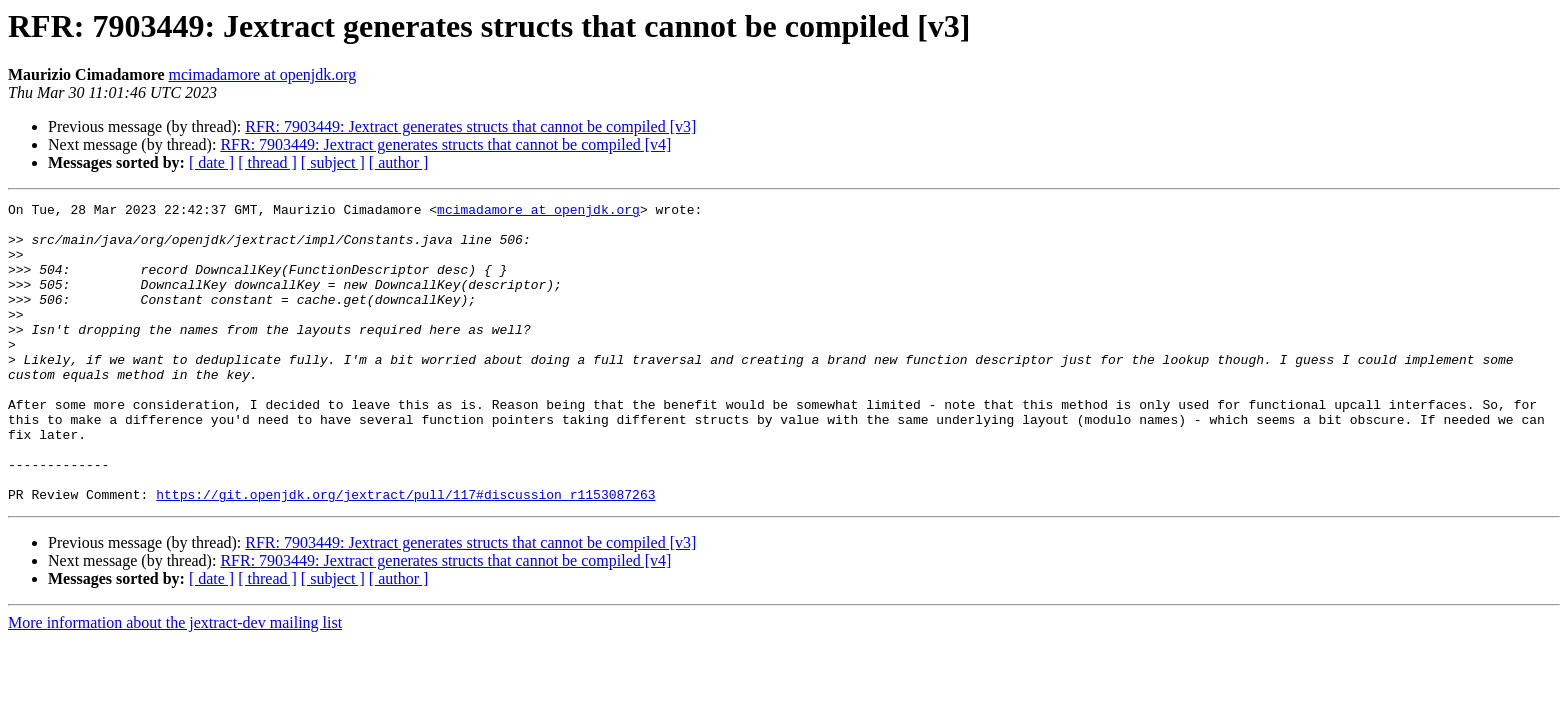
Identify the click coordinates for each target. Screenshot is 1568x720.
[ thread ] (267, 162)
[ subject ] (333, 162)
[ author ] (399, 162)
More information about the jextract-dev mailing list (175, 682)
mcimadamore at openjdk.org (263, 74)
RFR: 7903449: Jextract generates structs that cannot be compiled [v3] (470, 126)
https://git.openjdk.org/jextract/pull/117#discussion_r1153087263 (405, 554)
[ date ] (211, 162)
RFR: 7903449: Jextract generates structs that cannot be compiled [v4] (445, 144)
